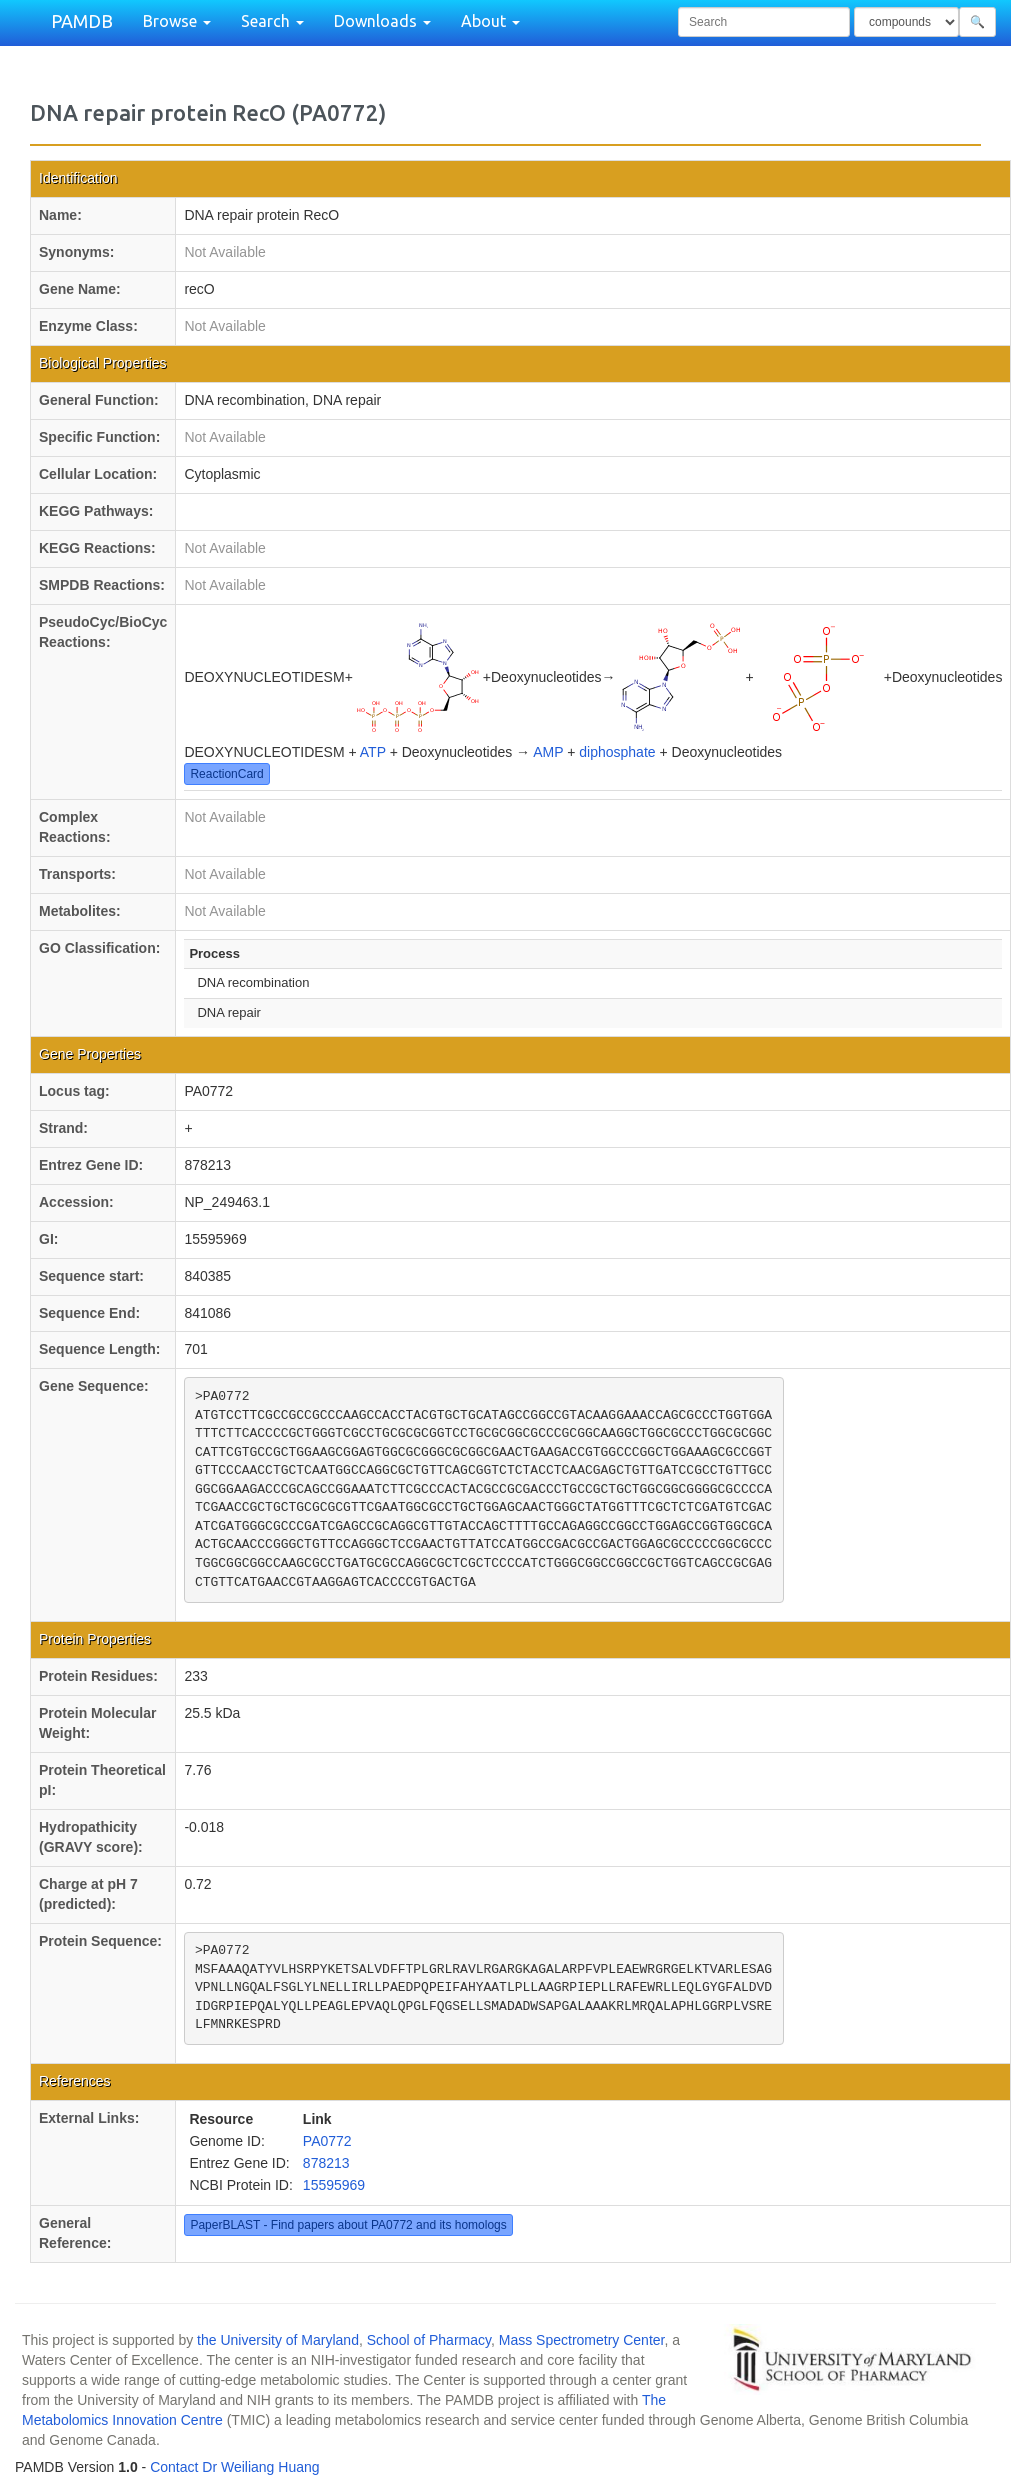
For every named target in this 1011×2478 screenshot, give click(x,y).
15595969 (334, 2185)
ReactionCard (226, 774)
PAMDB (82, 21)
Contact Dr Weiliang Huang (234, 2467)
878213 (326, 2163)
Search (272, 21)
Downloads (382, 21)
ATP (373, 752)
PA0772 (327, 2141)
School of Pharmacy (429, 2340)
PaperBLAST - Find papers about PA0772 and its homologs (348, 2225)
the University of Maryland (278, 2340)
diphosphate (617, 752)
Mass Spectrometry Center (582, 2340)
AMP (548, 752)
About (490, 21)
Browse (177, 21)
